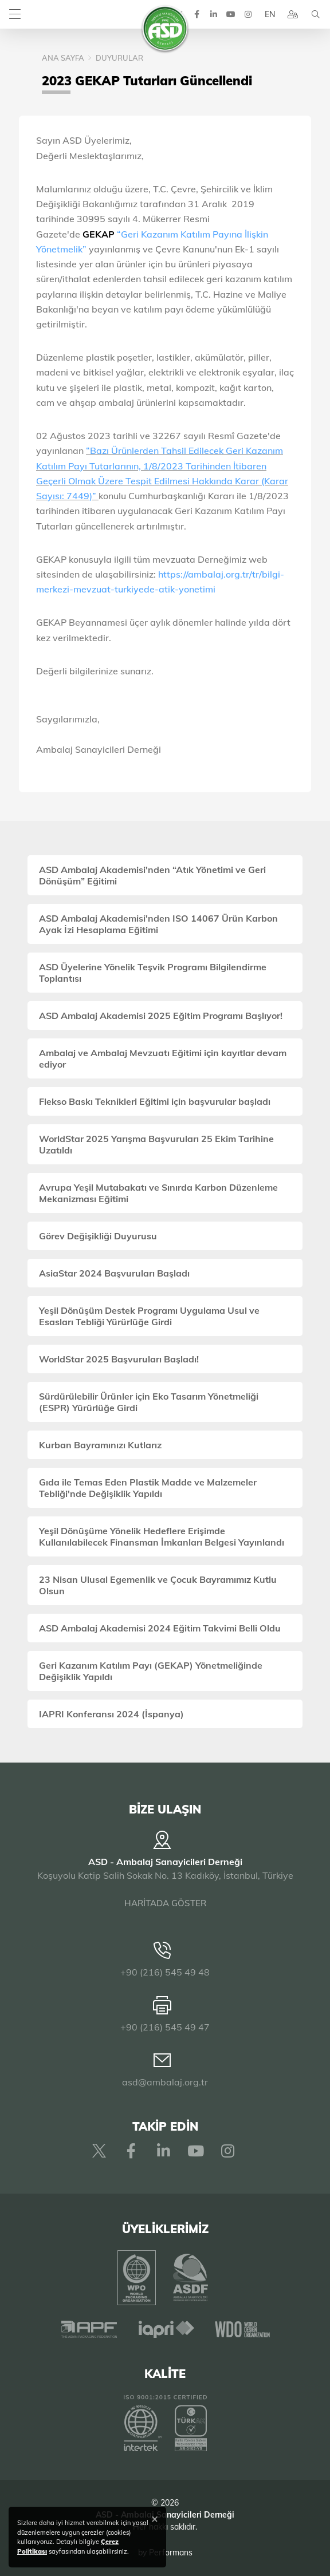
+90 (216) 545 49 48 (165, 1972)
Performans (170, 2552)
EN (270, 14)
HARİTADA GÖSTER (165, 1903)
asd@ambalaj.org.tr (165, 2082)
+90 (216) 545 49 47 (165, 2027)
